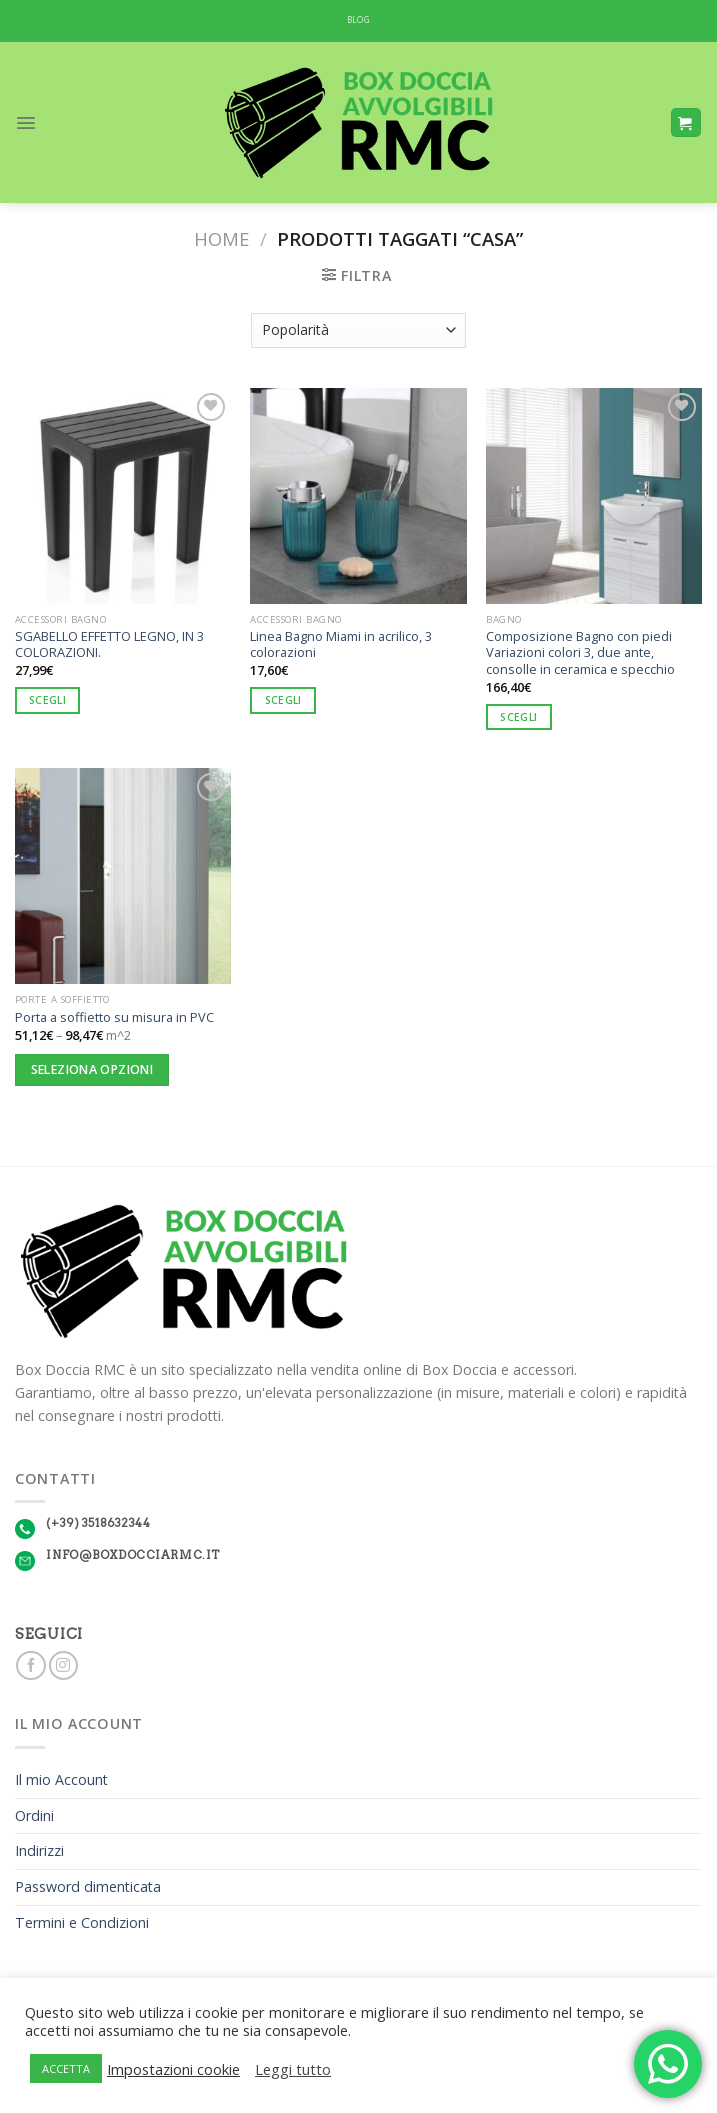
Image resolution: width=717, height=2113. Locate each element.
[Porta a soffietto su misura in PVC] (123, 876)
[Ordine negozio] (359, 330)
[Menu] (26, 123)
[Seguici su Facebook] (30, 1666)
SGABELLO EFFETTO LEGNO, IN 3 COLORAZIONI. (109, 644)
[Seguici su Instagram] (63, 1666)
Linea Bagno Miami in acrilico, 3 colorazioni (341, 644)
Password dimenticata (88, 1886)
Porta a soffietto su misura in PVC (114, 1017)
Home (221, 238)
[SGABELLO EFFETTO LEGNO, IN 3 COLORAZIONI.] (123, 496)
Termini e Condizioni (82, 1922)
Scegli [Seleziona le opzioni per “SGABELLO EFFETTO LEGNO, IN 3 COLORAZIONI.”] (47, 700)
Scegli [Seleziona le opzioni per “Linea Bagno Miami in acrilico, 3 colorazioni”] (283, 700)
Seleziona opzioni (92, 1069)
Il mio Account (61, 1779)
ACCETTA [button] (66, 2068)
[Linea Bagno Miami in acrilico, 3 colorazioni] (358, 496)
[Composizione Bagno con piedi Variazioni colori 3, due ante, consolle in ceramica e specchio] (594, 496)
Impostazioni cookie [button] (173, 2069)
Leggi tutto (293, 2069)
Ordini (34, 1815)
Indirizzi (39, 1850)
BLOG (358, 20)
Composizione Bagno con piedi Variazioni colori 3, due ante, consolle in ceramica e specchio (580, 653)
